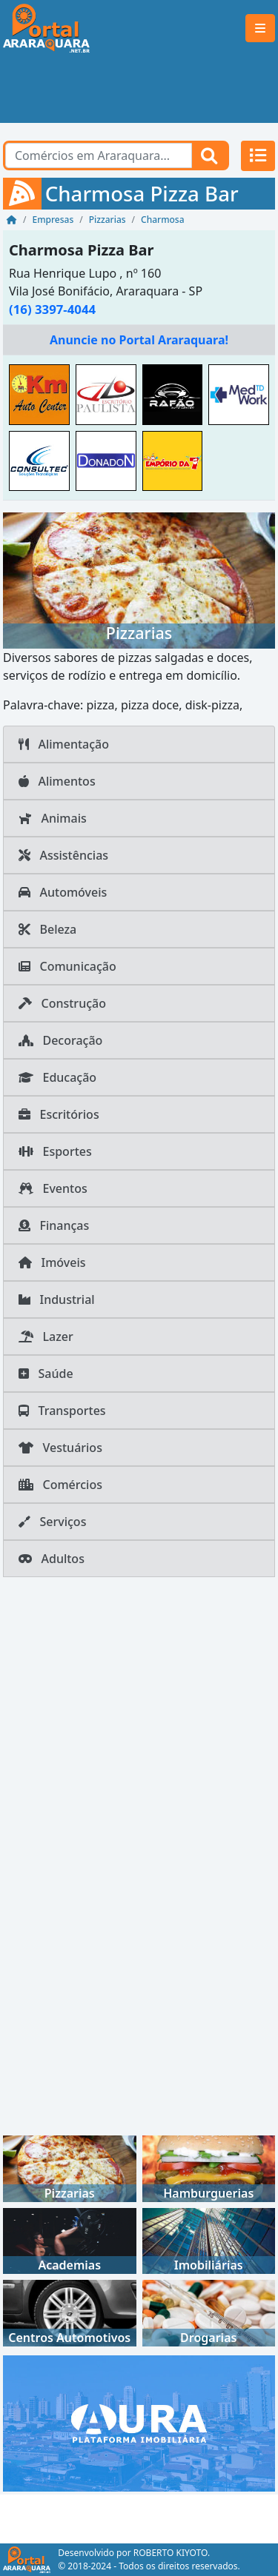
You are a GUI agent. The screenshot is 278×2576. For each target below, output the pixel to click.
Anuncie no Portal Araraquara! (139, 340)
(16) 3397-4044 (52, 309)
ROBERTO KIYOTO (170, 2552)
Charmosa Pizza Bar (81, 250)
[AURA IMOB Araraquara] (139, 2422)
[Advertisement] (139, 89)
